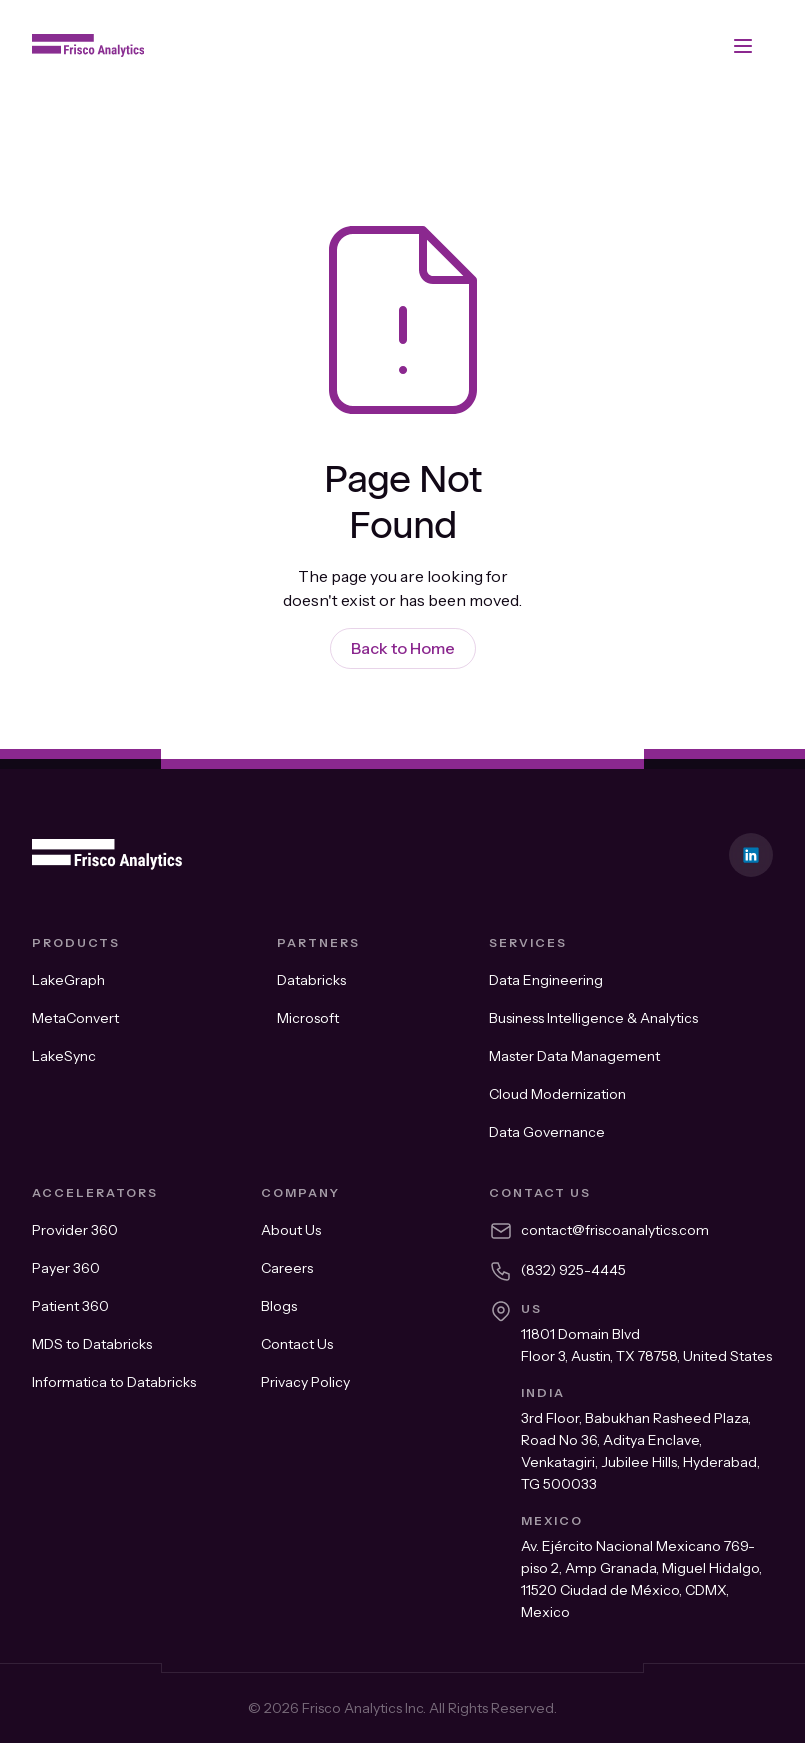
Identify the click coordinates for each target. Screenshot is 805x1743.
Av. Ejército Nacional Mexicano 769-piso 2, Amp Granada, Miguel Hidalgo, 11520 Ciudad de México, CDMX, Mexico (641, 1579)
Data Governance (547, 1132)
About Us (291, 1230)
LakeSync (64, 1056)
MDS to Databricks (92, 1344)
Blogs (279, 1306)
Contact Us (297, 1344)
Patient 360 (70, 1306)
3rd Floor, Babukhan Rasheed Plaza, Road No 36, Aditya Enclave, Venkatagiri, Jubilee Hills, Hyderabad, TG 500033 (640, 1451)
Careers (287, 1268)
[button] (743, 46)
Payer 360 (66, 1268)
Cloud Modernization (557, 1094)
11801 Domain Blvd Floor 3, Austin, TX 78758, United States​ (646, 1345)
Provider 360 (75, 1230)
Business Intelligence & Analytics (593, 1018)
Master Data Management (574, 1056)
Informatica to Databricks (114, 1382)
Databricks (311, 980)
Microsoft (308, 1018)
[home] (88, 46)
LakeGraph (68, 980)
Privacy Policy (305, 1382)
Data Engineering (546, 980)
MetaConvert (75, 1018)
